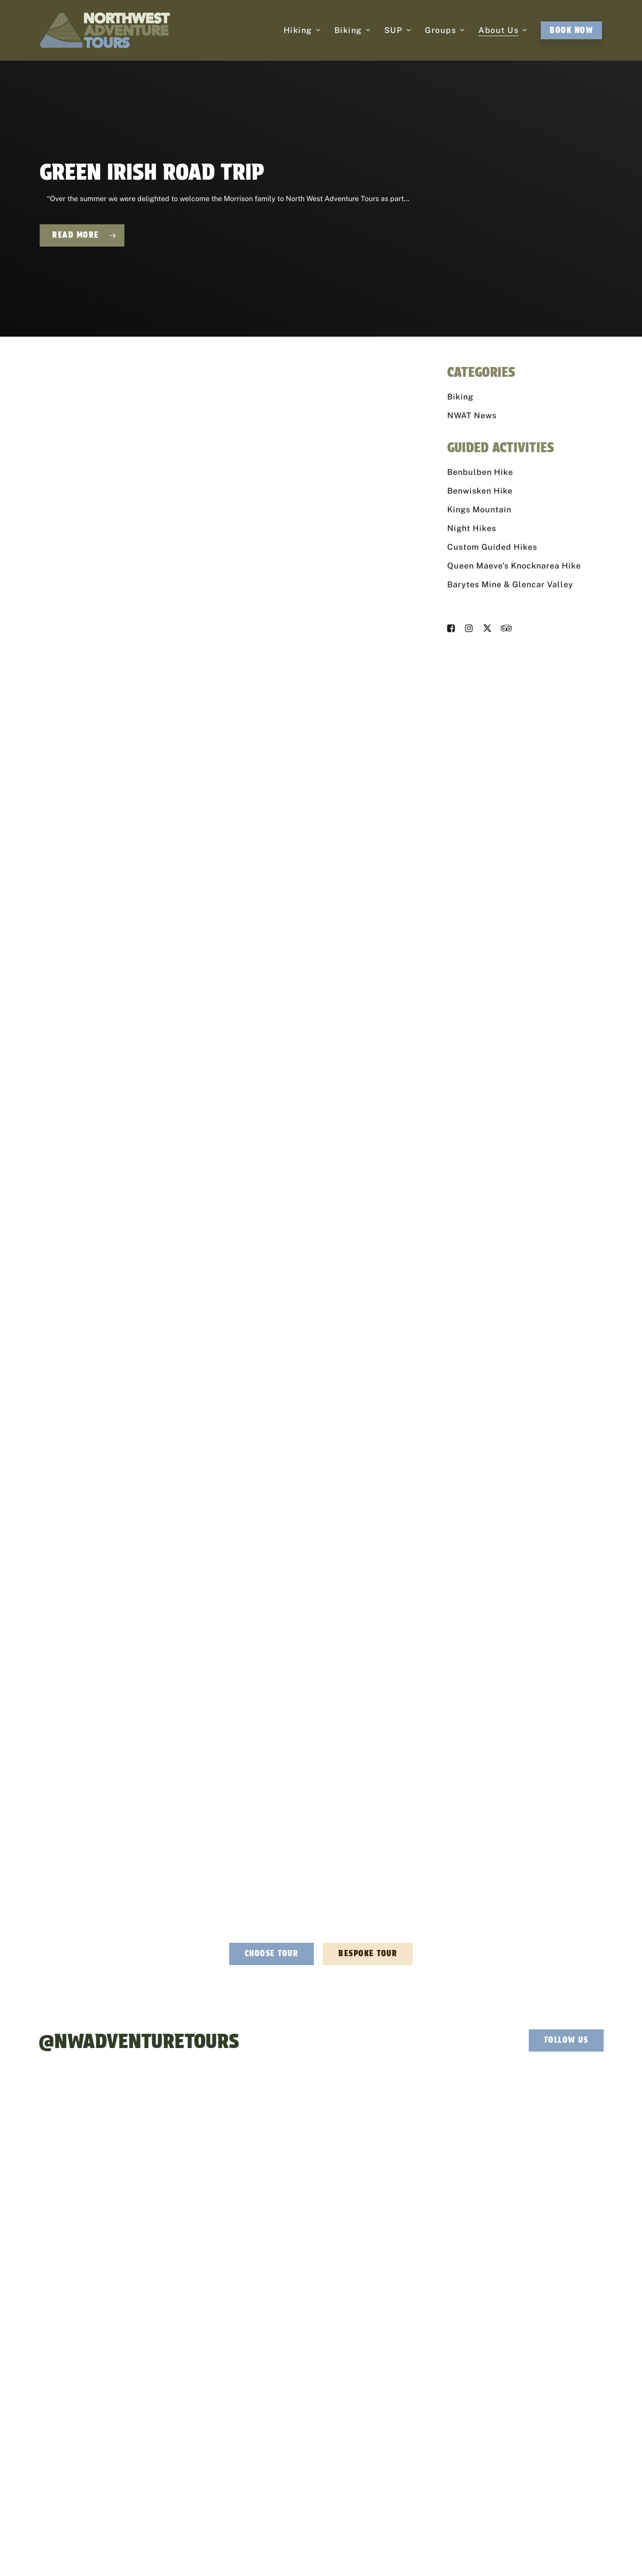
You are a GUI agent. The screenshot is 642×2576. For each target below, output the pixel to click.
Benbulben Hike (480, 472)
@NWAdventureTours (138, 2041)
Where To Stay (510, 2409)
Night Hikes (471, 528)
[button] (271, 1954)
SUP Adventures (294, 2409)
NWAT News (472, 415)
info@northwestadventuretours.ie (208, 2377)
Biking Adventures (297, 2394)
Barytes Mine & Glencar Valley (510, 584)
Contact (501, 2454)
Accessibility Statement (326, 2549)
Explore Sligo (509, 2394)
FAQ (496, 2424)
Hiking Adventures (297, 2378)
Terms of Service (404, 2558)
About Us (503, 2378)
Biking (460, 396)
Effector (461, 2549)
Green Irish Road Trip (152, 171)
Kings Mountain (479, 509)
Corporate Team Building (415, 2378)
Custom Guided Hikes (492, 547)
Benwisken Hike (480, 490)
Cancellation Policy (389, 2549)
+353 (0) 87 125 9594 (192, 2395)
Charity (390, 2394)
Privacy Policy (270, 2549)
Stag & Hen (396, 2409)
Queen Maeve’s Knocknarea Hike (514, 565)
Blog (496, 2439)
